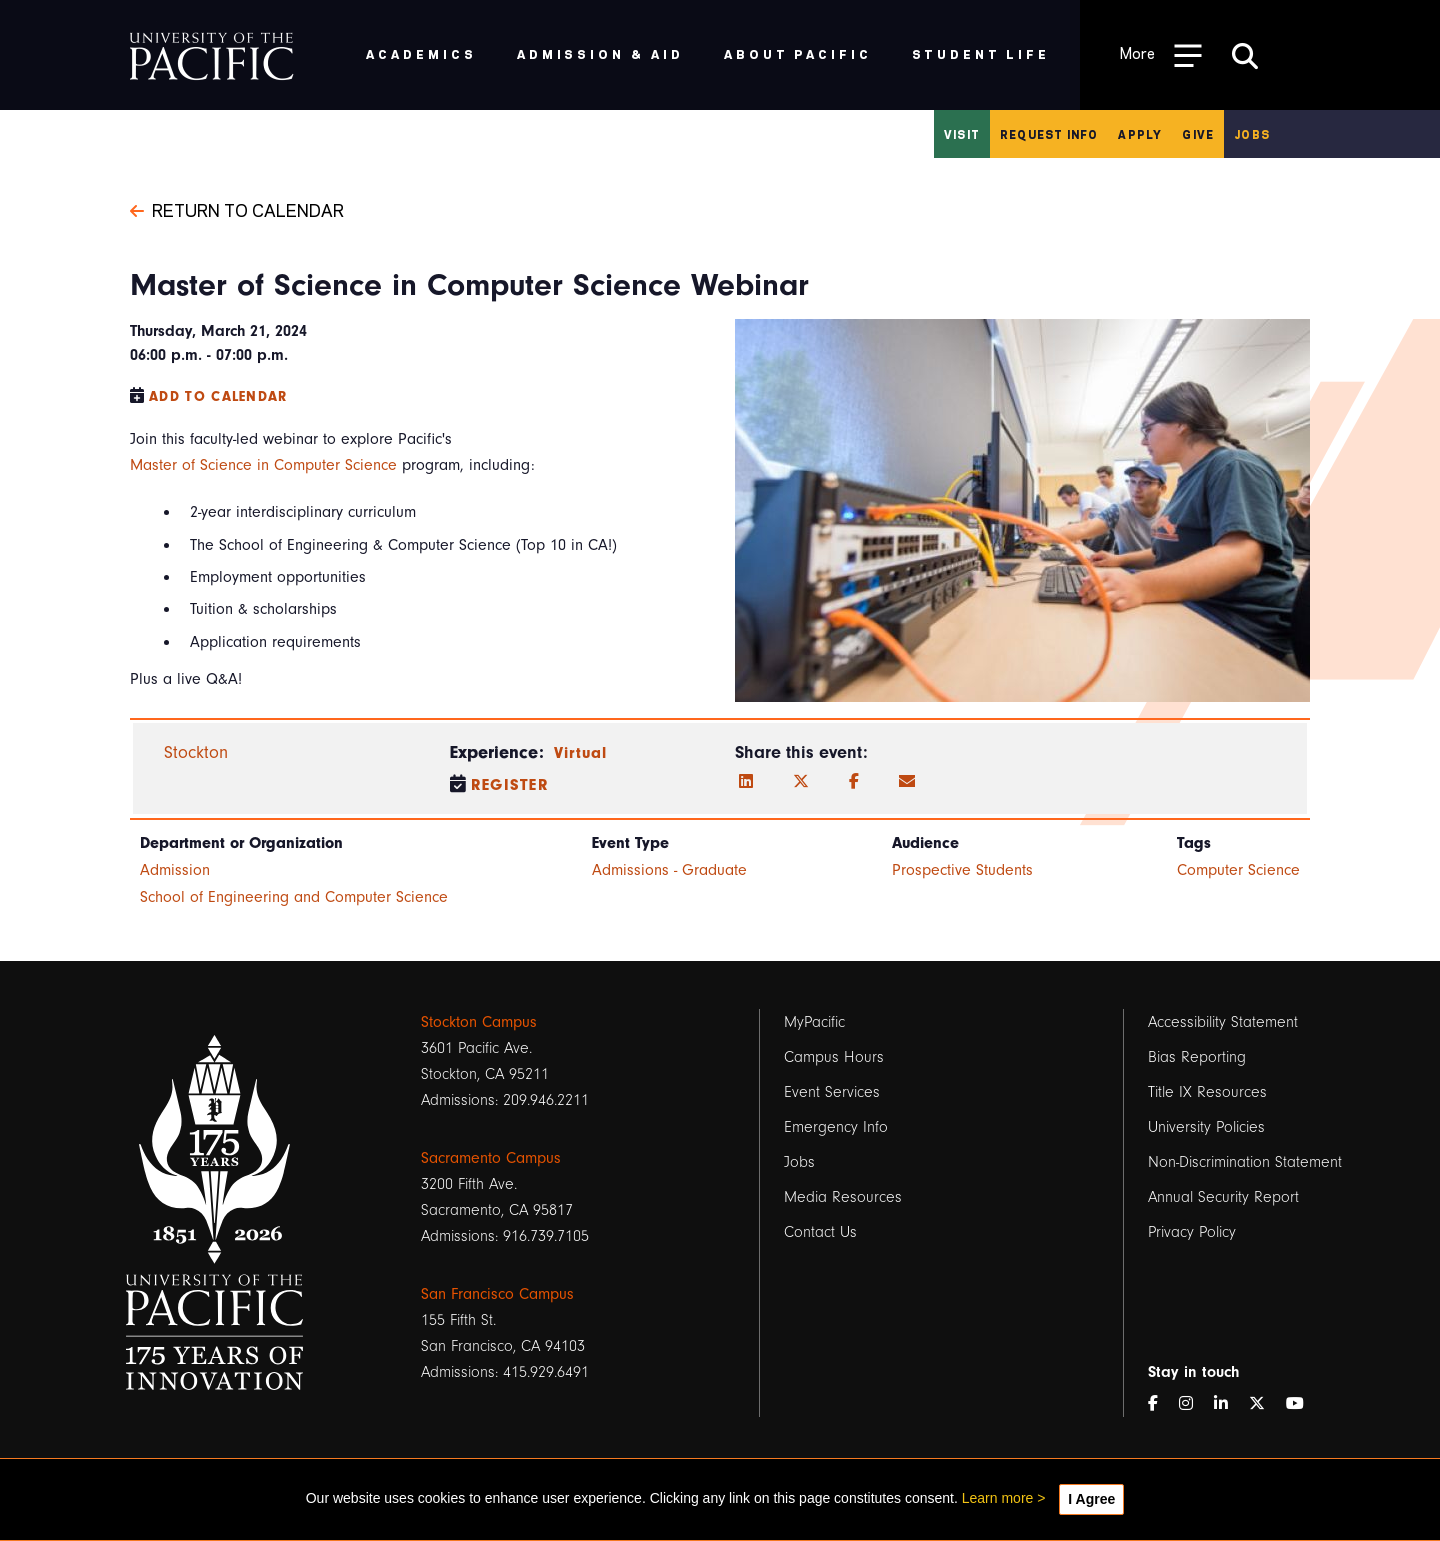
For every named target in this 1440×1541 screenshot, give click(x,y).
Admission (175, 870)
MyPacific (814, 1022)
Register (510, 785)
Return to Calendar (237, 209)
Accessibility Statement (1223, 1022)
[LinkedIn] (746, 782)
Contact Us (820, 1232)
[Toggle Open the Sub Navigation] (1161, 54)
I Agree (1091, 1499)
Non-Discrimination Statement (1245, 1162)
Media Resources (843, 1197)
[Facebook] (854, 782)
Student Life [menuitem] (981, 53)
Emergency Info (836, 1127)
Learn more (998, 1498)
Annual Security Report (1223, 1197)
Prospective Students (962, 870)
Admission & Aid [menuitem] (600, 53)
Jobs (1252, 134)
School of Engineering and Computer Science (294, 897)
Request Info (1049, 134)
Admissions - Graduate (669, 870)
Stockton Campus (479, 1022)
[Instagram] (1194, 1404)
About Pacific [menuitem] (797, 53)
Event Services (832, 1092)
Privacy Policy (1192, 1232)
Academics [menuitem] (421, 53)
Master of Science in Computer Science (263, 465)
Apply (1140, 134)
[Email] (907, 782)
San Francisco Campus (497, 1294)
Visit (962, 134)
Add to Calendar (218, 396)
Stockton (196, 752)
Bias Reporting (1197, 1057)
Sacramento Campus (491, 1158)
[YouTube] (1303, 1404)
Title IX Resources (1207, 1092)
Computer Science (1238, 870)
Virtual (581, 753)
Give (1198, 134)
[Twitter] (801, 782)
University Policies (1206, 1127)
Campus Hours (834, 1057)
